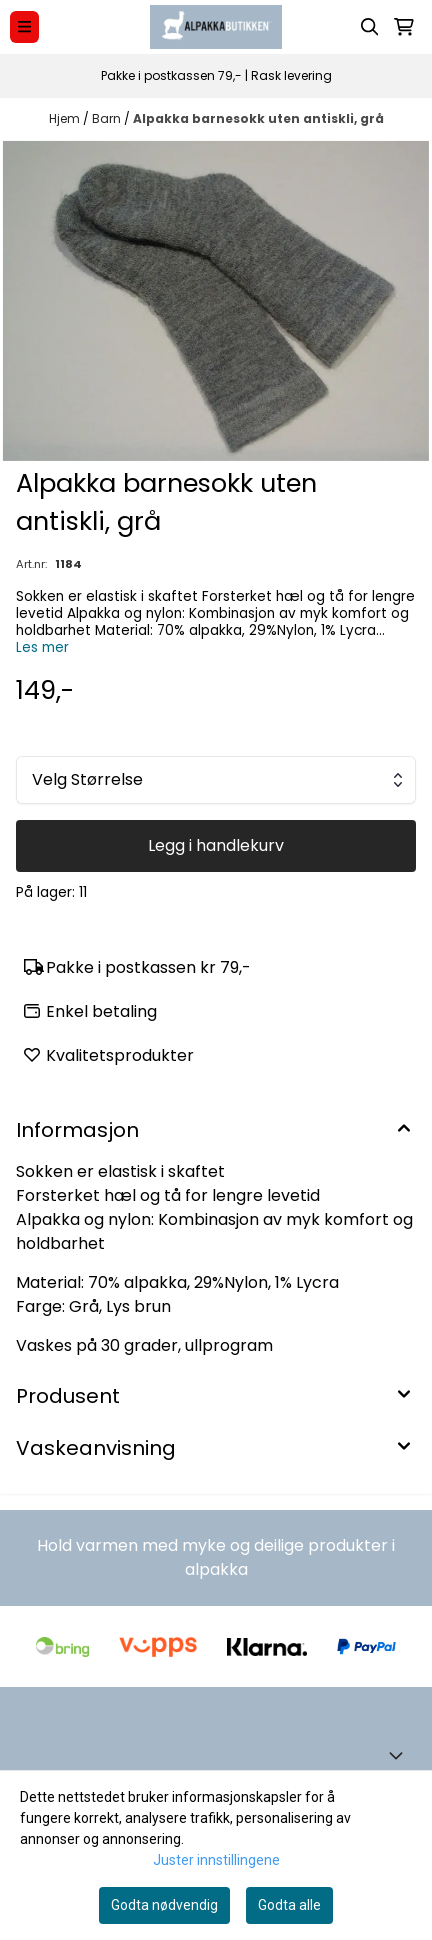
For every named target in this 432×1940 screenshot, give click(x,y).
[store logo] (216, 27)
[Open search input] (370, 27)
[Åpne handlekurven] (404, 27)
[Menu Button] (24, 26)
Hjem (66, 118)
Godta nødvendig (164, 1905)
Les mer (42, 647)
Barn (108, 118)
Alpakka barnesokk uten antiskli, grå (258, 118)
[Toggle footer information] (400, 1755)
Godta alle (289, 1905)
